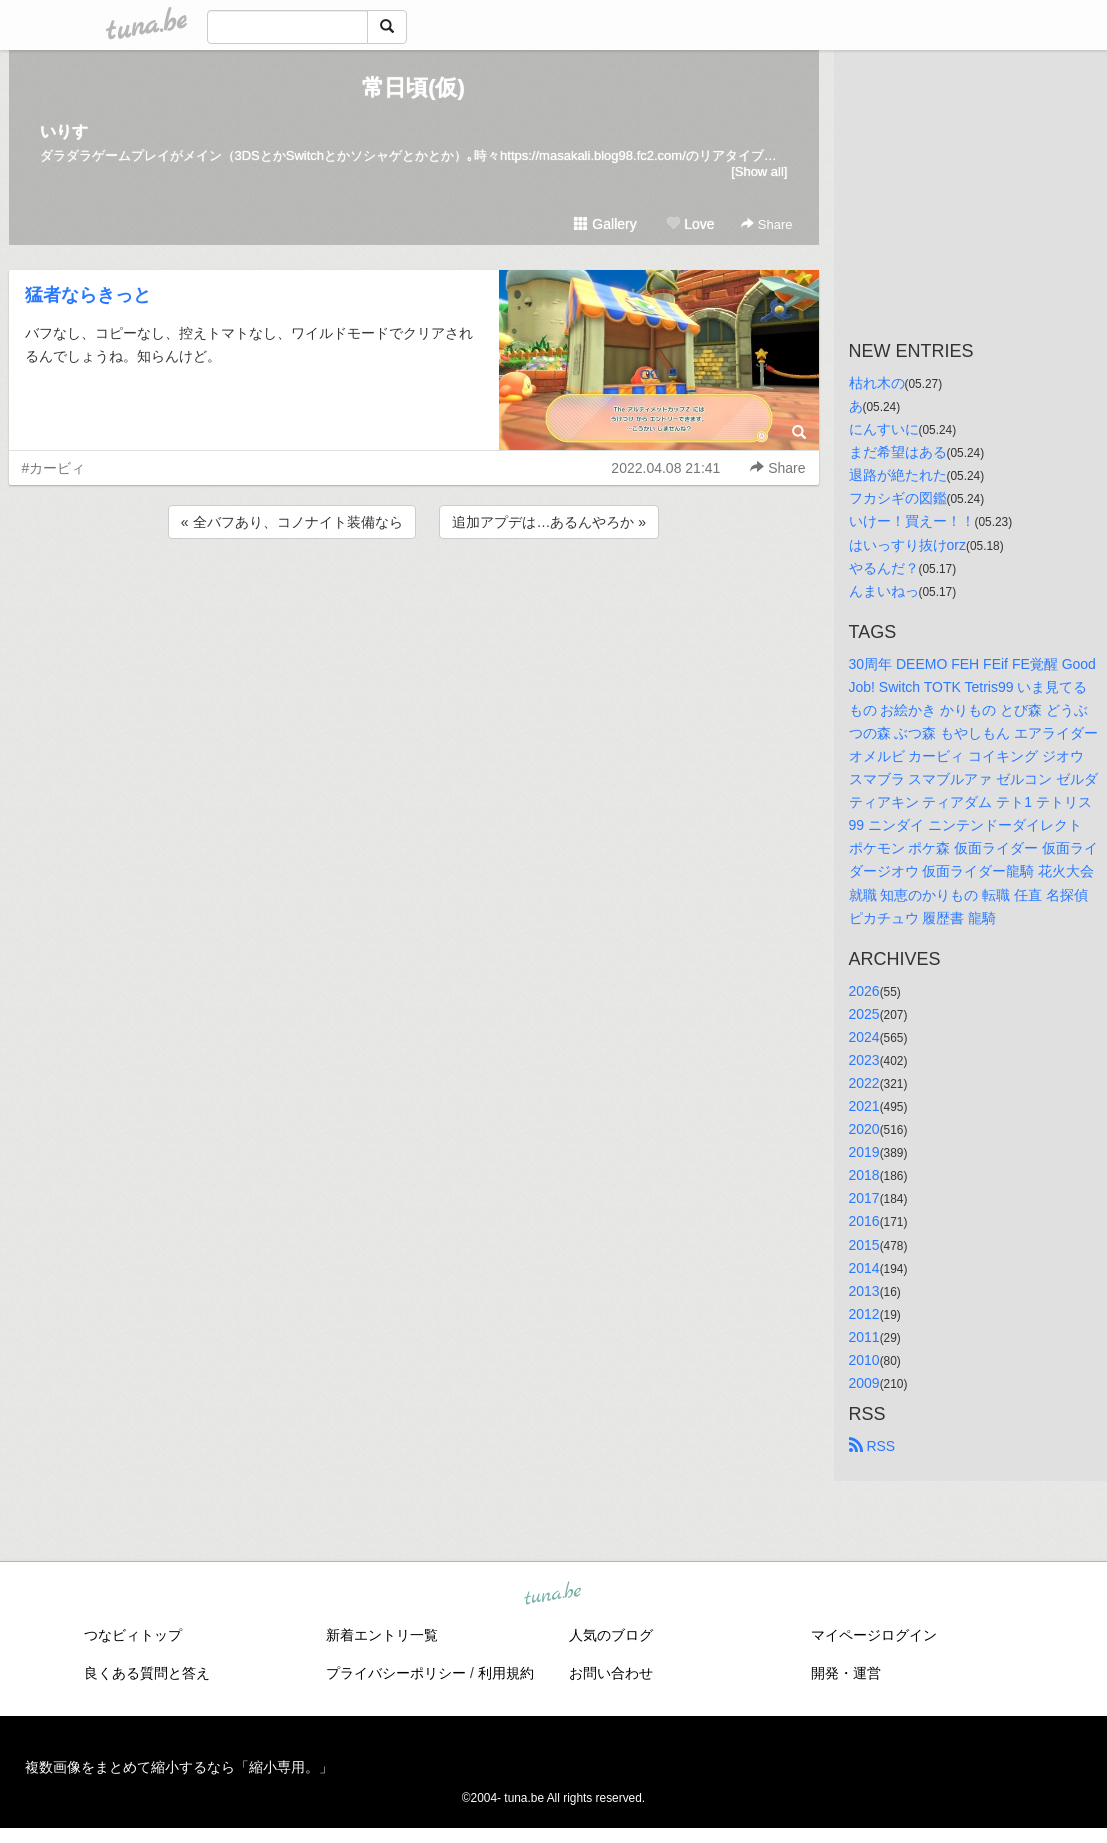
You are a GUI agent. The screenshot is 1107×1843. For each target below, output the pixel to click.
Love (690, 224)
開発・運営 (846, 1673)
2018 (864, 1175)
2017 (864, 1198)
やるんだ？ (884, 568)
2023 (864, 1060)
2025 (864, 1014)
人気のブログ (611, 1635)
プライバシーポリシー (396, 1673)
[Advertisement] (414, 597)
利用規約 (506, 1673)
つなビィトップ (133, 1635)
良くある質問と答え (147, 1673)
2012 (864, 1314)
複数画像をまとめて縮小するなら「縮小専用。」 (179, 1767)
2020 (864, 1129)
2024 (864, 1037)
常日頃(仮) (413, 87)
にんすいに (884, 429)
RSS (872, 1446)
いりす (64, 131)
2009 (864, 1383)
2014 (864, 1268)
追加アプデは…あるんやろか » (549, 522)
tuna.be (553, 1595)
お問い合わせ (611, 1673)
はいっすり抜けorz (907, 545)
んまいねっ (884, 591)
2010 (864, 1360)
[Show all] (759, 171)
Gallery (605, 224)
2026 (864, 991)
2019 (864, 1152)
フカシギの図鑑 (898, 498)
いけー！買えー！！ (912, 521)
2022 (864, 1083)
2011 (864, 1337)
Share (766, 224)
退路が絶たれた (898, 475)
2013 (864, 1291)
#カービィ (54, 468)
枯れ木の (877, 383)
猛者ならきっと (88, 295)
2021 (864, 1106)
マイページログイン (874, 1635)
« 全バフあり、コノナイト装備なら (292, 522)
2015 (864, 1245)
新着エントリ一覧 (382, 1635)
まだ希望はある (898, 452)
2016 (864, 1221)
